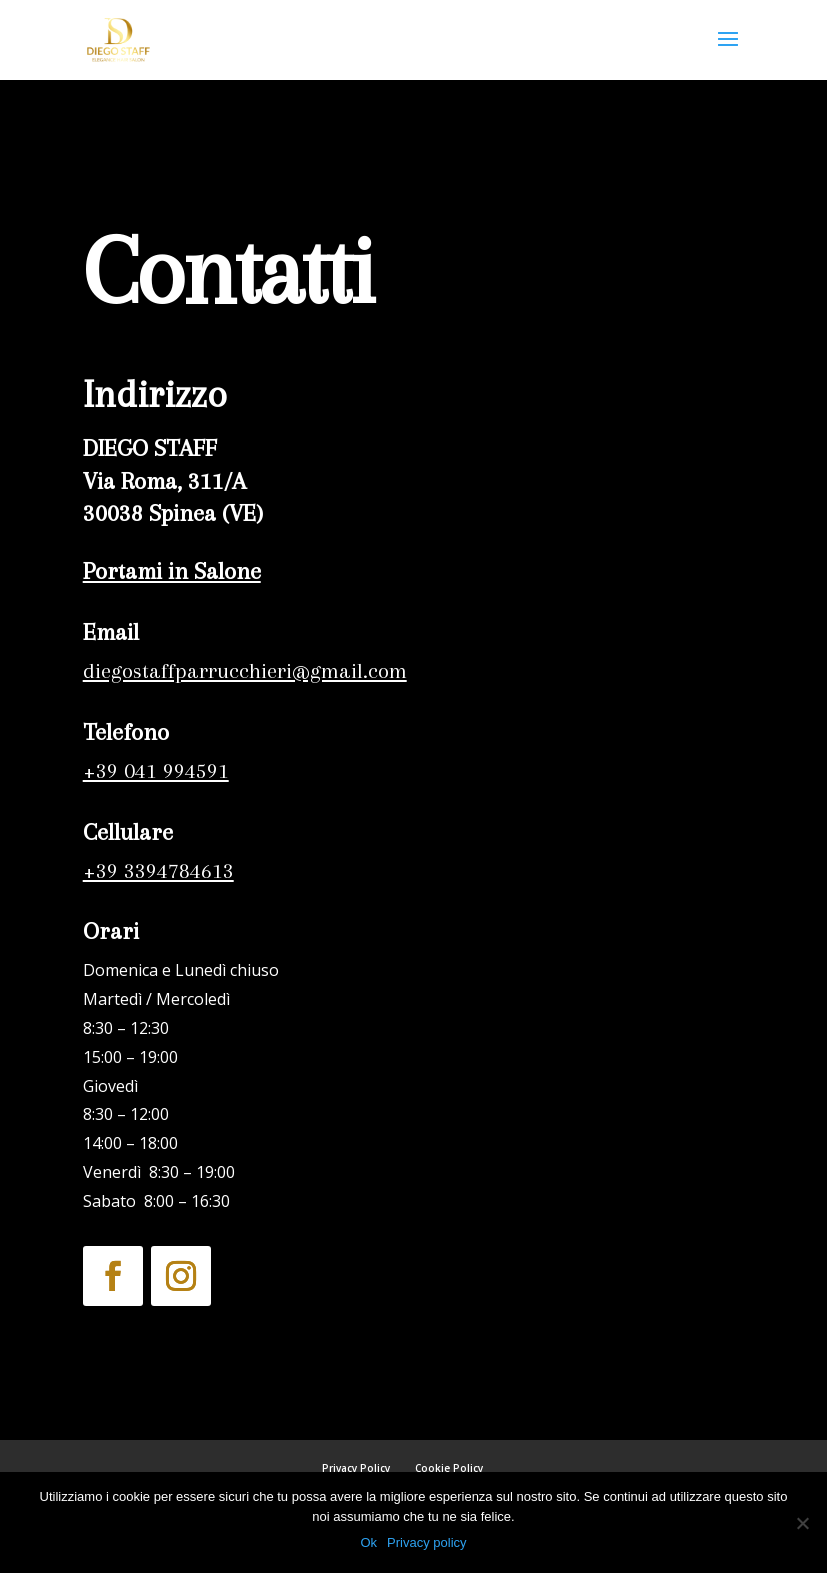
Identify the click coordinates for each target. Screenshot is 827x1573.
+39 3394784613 (155, 870)
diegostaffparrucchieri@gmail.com (244, 670)
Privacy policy (426, 1542)
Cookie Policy (449, 1468)
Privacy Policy (356, 1468)
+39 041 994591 (156, 770)
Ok (368, 1542)
